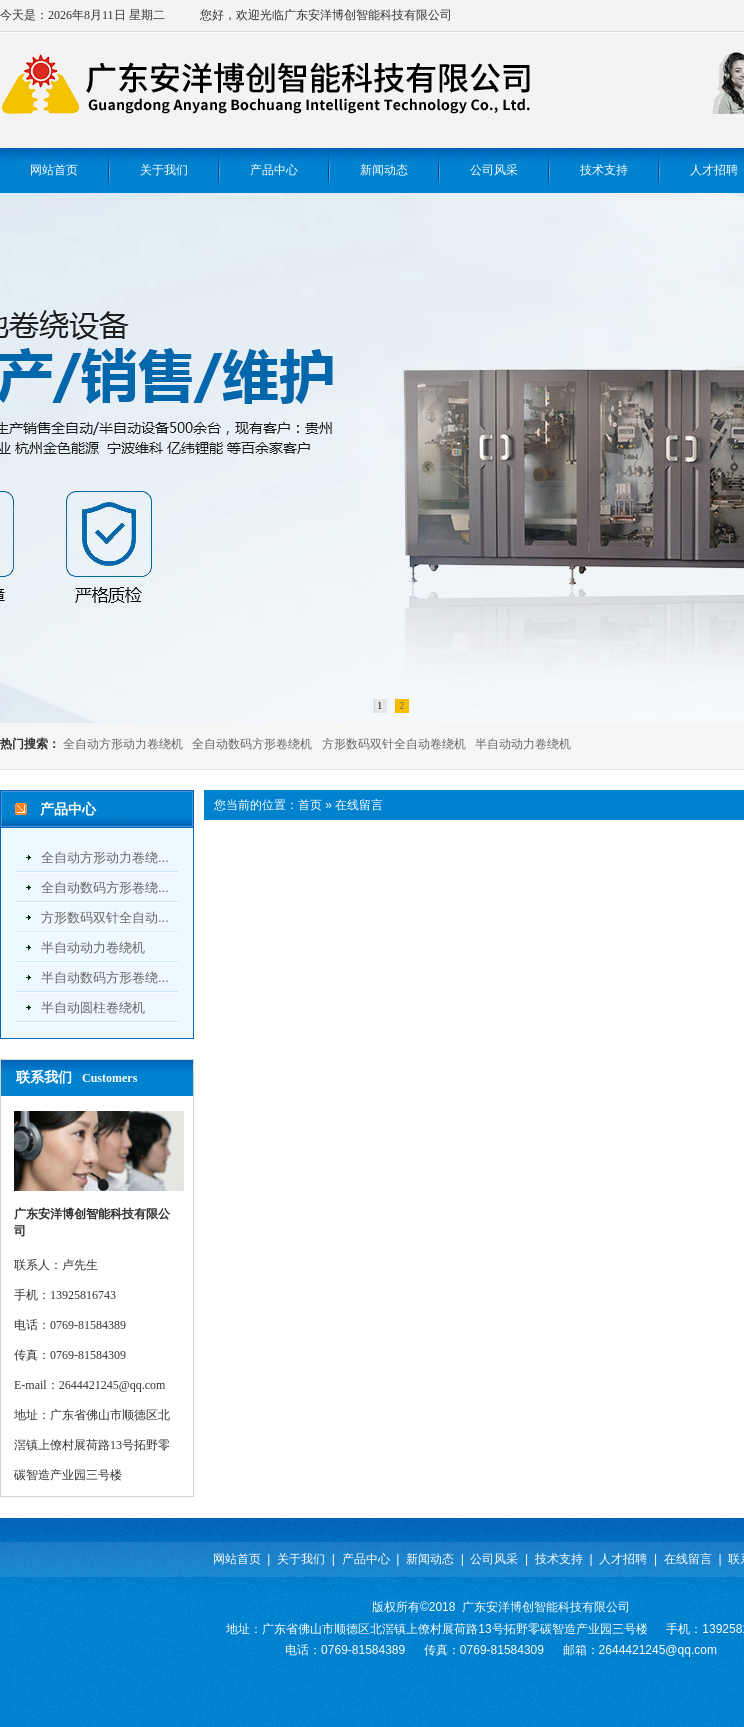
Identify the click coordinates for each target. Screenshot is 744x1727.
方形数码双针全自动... (105, 917)
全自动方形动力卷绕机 (123, 744)
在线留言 (359, 805)
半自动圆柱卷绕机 (93, 1007)
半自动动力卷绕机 (523, 744)
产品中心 (366, 1559)
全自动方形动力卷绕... (105, 857)
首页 (310, 805)
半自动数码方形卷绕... (105, 977)
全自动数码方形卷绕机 (252, 744)
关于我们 (301, 1559)
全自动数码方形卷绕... (105, 887)
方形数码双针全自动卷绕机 (394, 744)
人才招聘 (623, 1559)
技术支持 (559, 1559)
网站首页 (237, 1559)
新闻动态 (430, 1559)
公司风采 (494, 1559)
